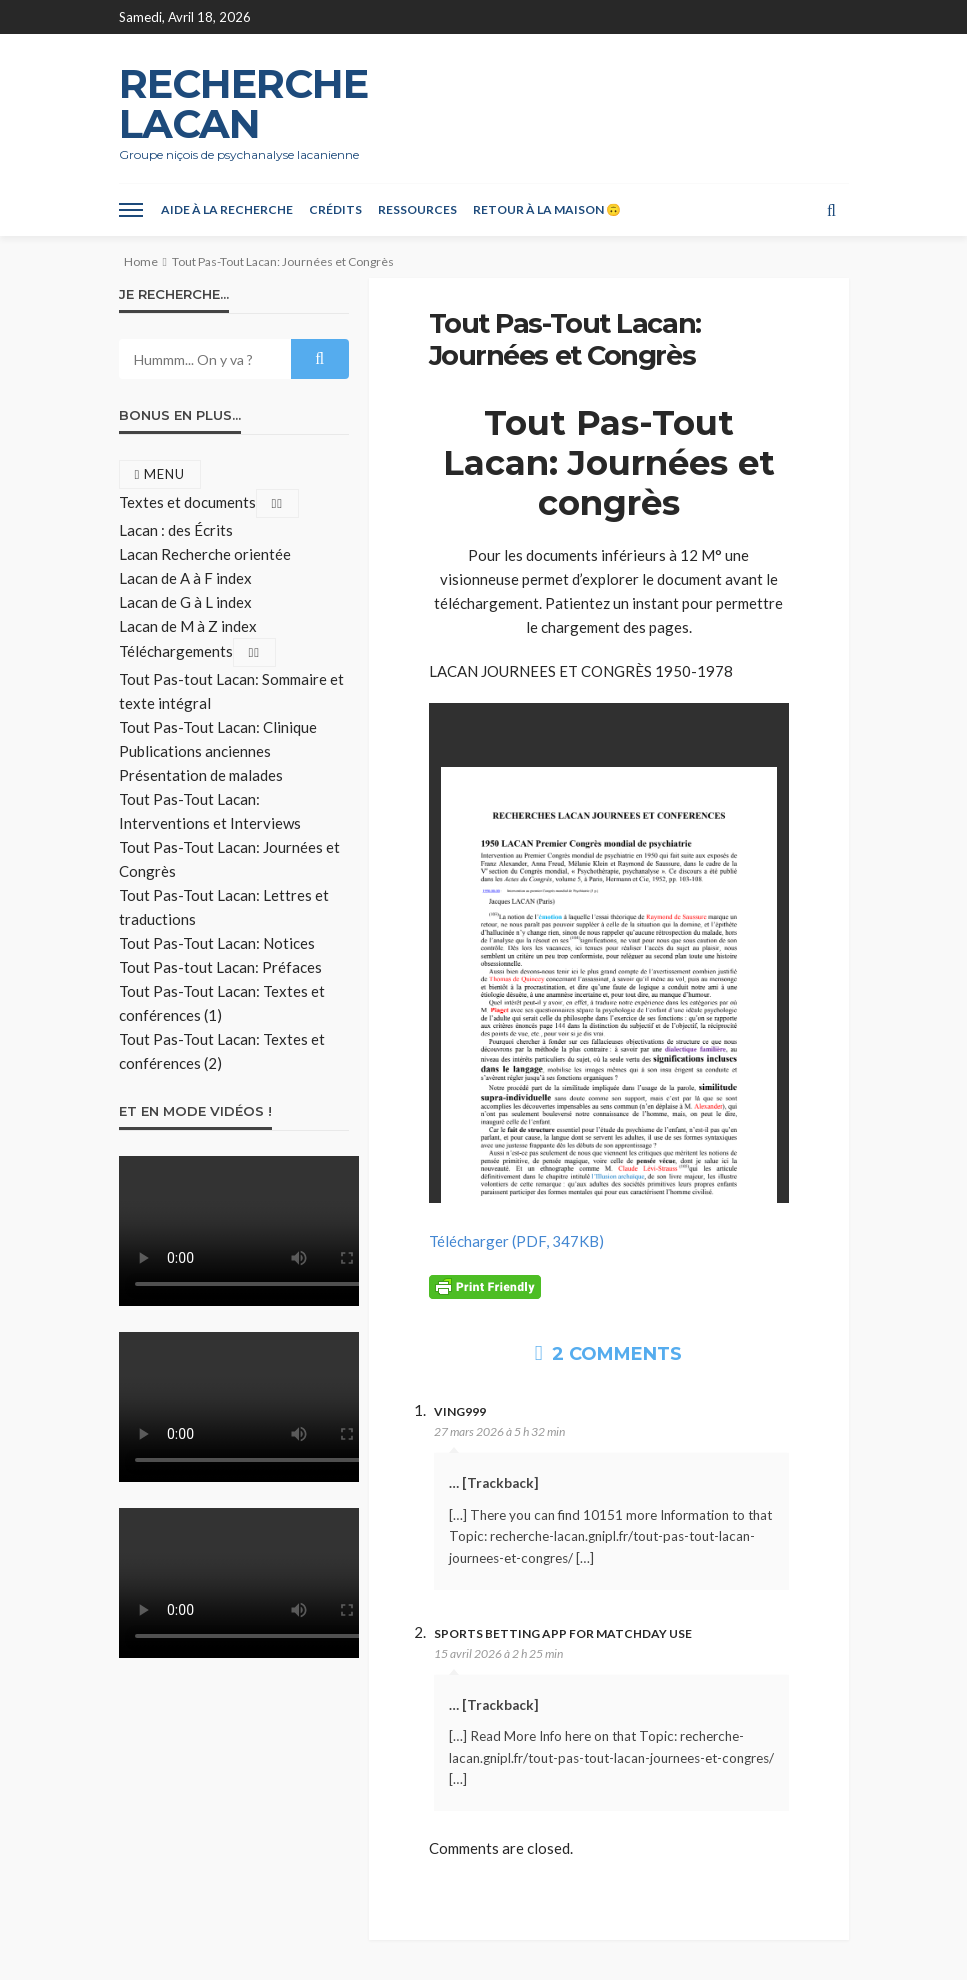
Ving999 (460, 1411)
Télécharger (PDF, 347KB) (516, 1241)
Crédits (335, 209)
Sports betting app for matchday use (563, 1633)
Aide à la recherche (227, 209)
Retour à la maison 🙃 (547, 209)
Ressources (417, 209)
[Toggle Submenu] (278, 503)
